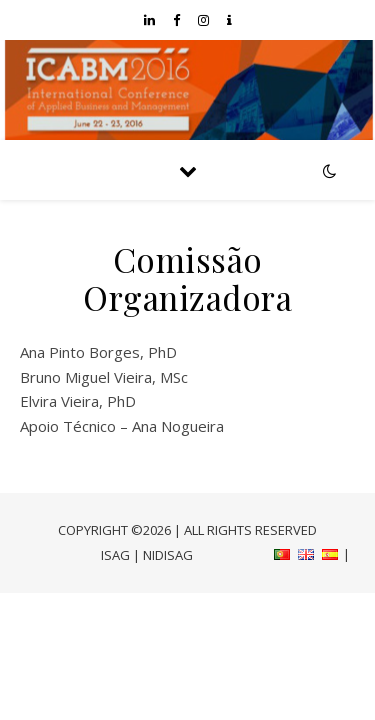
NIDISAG (168, 555)
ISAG (115, 555)
